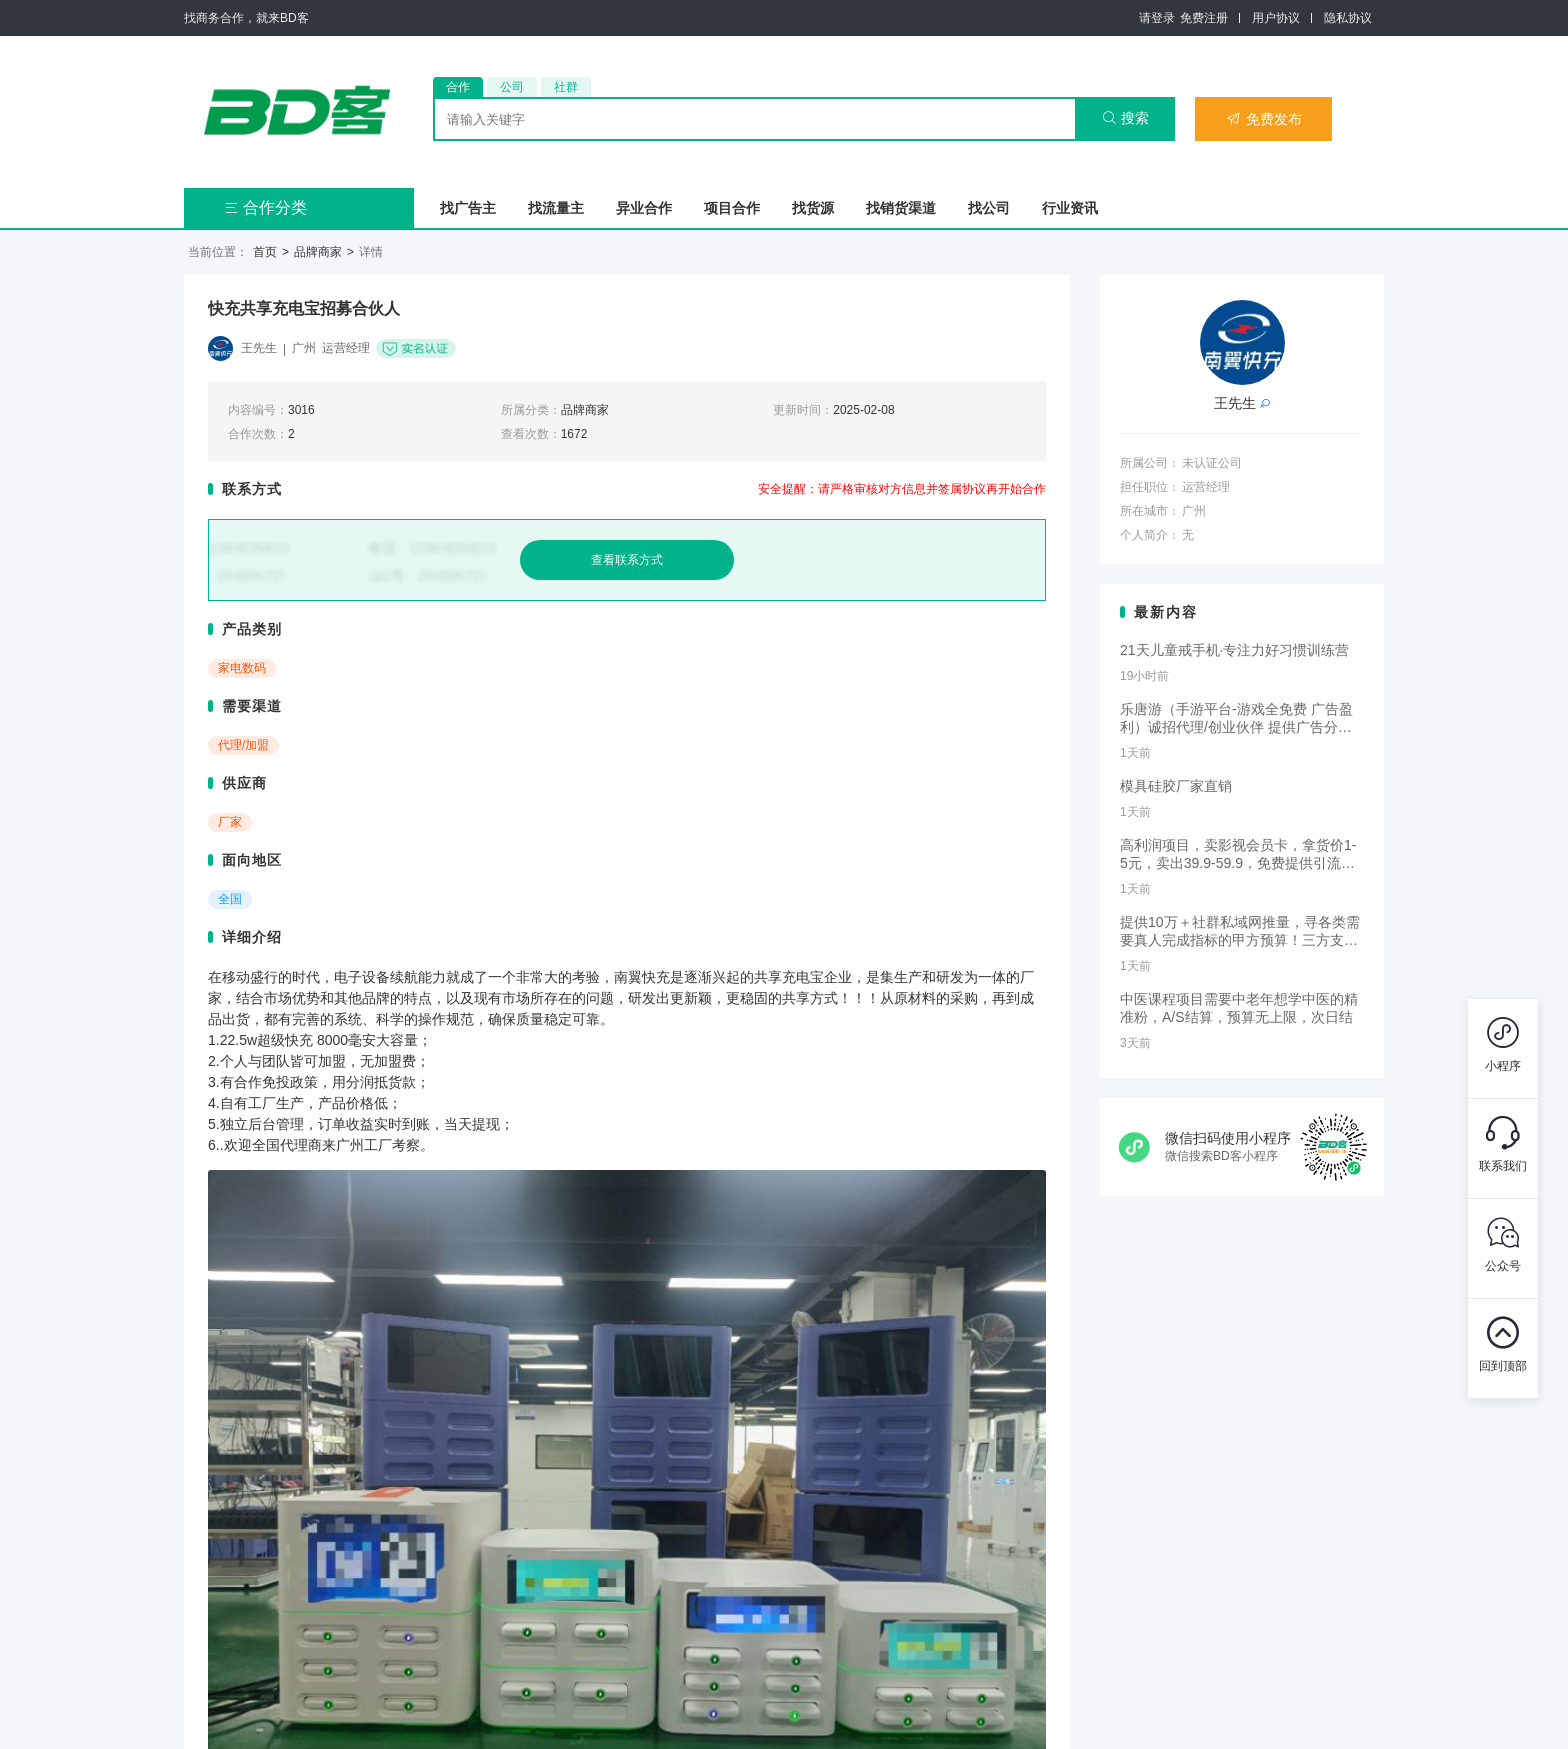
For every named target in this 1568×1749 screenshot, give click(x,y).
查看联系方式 (627, 560)
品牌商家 (318, 252)
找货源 (813, 208)
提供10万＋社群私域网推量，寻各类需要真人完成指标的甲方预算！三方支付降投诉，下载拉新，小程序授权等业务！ (1240, 932)
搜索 (1125, 118)
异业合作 (644, 208)
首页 (265, 252)
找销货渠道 (901, 208)
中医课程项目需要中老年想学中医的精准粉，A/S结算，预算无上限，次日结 (1239, 1008)
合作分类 (265, 207)
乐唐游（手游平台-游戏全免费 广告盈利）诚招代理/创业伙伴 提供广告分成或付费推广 (1236, 719)
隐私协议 (1348, 18)
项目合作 (732, 208)
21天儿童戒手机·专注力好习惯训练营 (1234, 650)
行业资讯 (1070, 208)
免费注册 (1204, 18)
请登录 (1157, 18)
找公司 (989, 208)
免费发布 (1264, 119)
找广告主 (468, 208)
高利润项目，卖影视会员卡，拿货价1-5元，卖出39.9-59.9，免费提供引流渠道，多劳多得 (1238, 855)
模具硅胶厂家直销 (1176, 786)
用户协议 (1276, 18)
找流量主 (556, 208)
